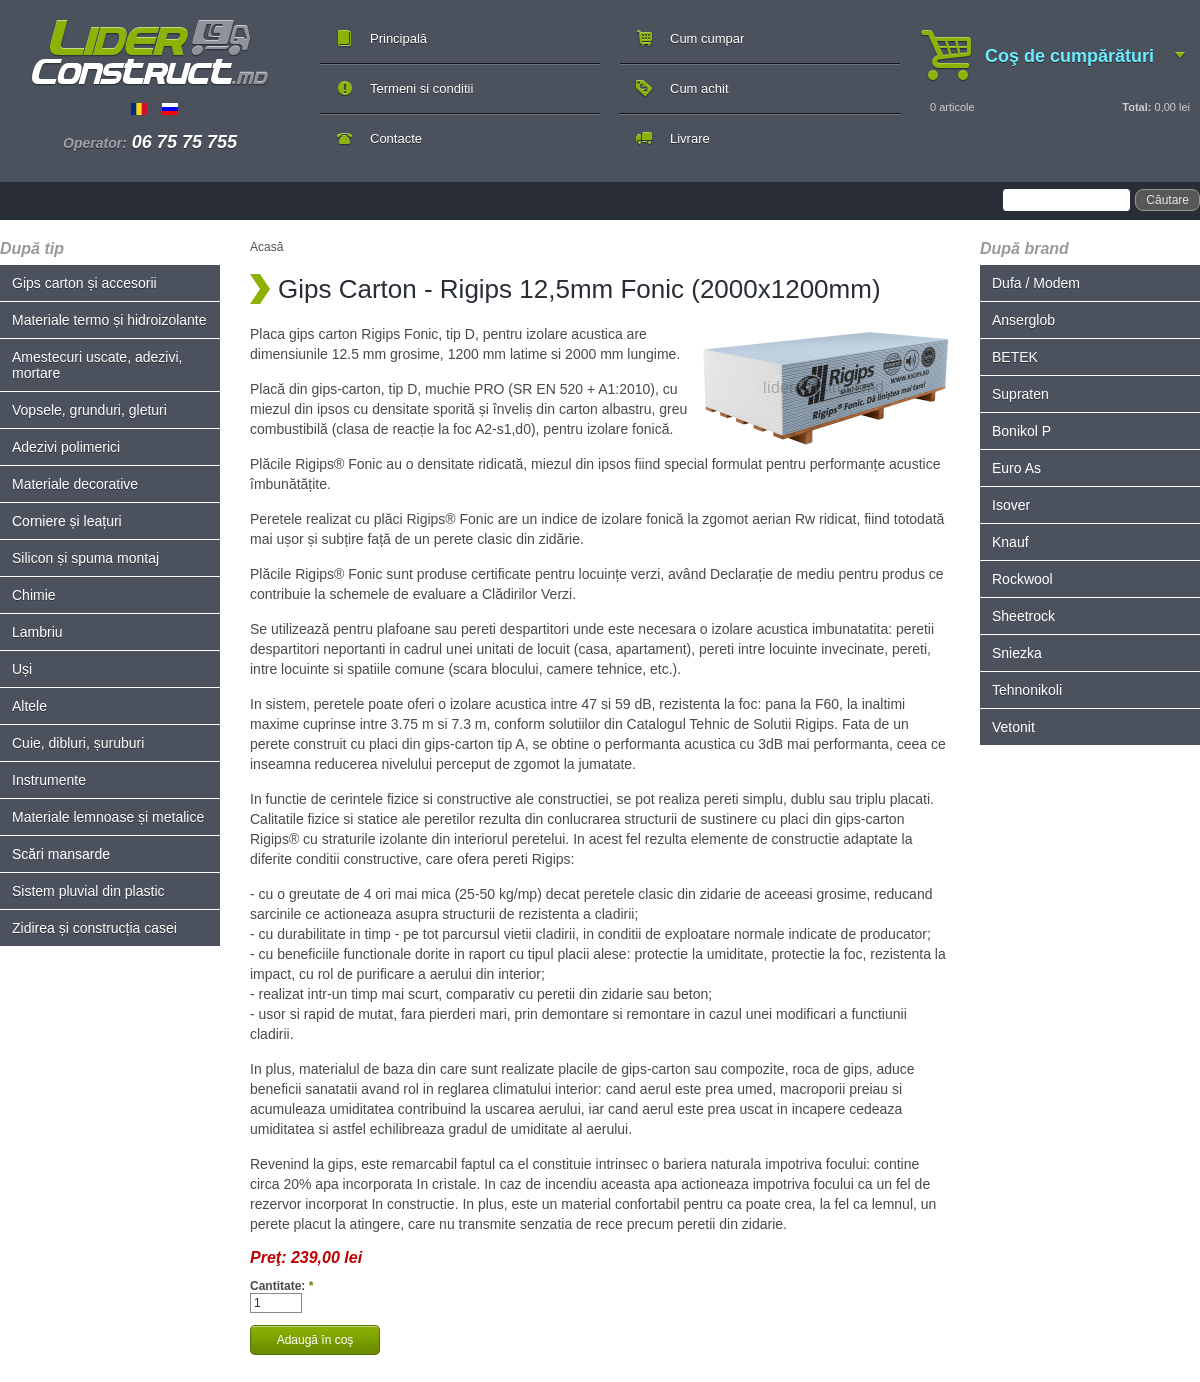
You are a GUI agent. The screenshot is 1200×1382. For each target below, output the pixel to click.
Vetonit (1013, 727)
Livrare (690, 138)
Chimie (34, 595)
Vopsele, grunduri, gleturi (89, 410)
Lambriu (37, 632)
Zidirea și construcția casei (94, 928)
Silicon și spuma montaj (85, 558)
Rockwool (1022, 579)
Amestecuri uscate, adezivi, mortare (97, 365)
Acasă (266, 247)
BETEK (1015, 357)
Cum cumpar (707, 38)
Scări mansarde (61, 854)
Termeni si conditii (421, 88)
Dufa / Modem (1036, 283)
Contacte (396, 138)
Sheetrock (1023, 616)
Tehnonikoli (1027, 690)
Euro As (1016, 468)
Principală (398, 38)
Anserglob (1023, 320)
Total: (1136, 107)
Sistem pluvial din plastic (88, 891)
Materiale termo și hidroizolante (109, 320)
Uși (22, 669)
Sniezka (1017, 653)
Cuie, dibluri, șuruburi (78, 743)
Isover (1011, 505)
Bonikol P (1021, 431)
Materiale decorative (75, 484)
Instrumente (49, 780)
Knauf (1010, 542)
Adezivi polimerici (66, 447)
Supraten (1020, 394)
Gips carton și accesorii (84, 283)
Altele (29, 706)
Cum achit (699, 88)
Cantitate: (281, 1286)
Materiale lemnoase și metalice (108, 817)
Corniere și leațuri (67, 521)
